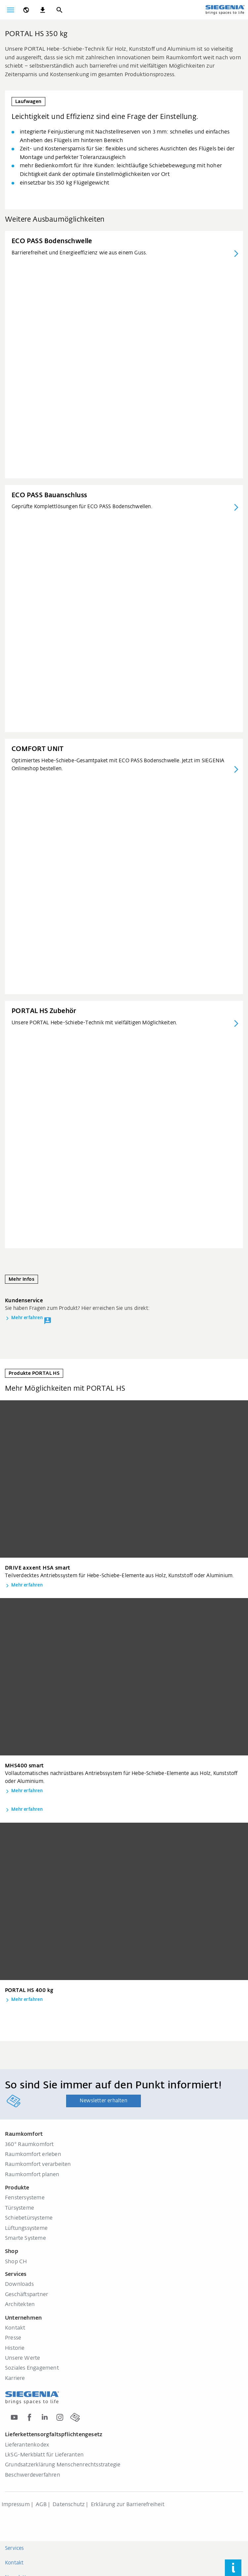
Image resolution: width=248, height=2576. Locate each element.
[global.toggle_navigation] (10, 10)
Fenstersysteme (25, 2198)
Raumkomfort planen (32, 2174)
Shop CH (16, 2262)
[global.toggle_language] (26, 10)
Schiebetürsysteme (29, 2218)
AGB (41, 2504)
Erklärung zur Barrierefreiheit (127, 2504)
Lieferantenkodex (27, 2445)
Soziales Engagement (32, 2368)
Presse (13, 2338)
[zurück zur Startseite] (225, 9)
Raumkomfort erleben (33, 2154)
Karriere (15, 2378)
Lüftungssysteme (26, 2228)
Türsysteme (19, 2208)
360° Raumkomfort (29, 2144)
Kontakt (15, 2328)
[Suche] (59, 10)
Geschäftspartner (26, 2294)
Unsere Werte (22, 2358)
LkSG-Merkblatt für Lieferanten (44, 2455)
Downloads (19, 2284)
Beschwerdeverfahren (32, 2475)
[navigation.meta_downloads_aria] (42, 10)
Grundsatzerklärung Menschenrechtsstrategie (62, 2465)
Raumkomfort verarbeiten (38, 2164)
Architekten (20, 2304)
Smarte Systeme (25, 2238)
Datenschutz (69, 2504)
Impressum (16, 2504)
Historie (15, 2348)
